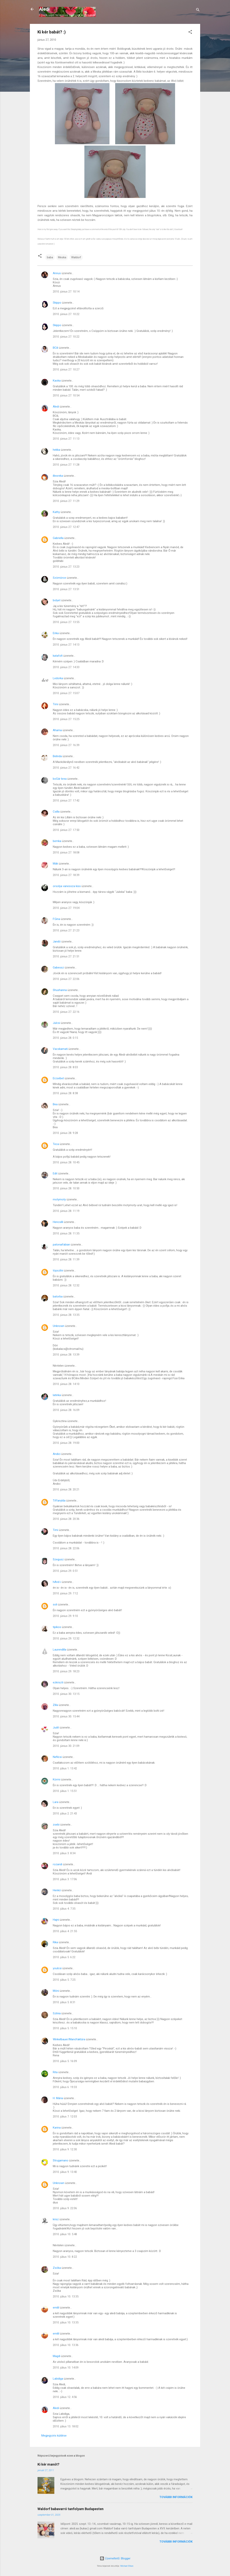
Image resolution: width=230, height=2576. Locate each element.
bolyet (56, 600)
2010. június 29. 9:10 (65, 1616)
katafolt (58, 655)
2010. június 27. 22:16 (66, 1012)
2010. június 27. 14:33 (66, 667)
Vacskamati (60, 1049)
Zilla (55, 1705)
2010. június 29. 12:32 (66, 1638)
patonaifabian (61, 1244)
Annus (57, 273)
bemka (57, 841)
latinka (57, 1395)
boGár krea (60, 778)
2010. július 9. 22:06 (65, 2208)
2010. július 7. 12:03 (65, 2116)
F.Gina (56, 919)
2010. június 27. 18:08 (66, 852)
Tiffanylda (59, 1500)
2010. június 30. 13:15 (66, 1694)
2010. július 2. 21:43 (65, 1813)
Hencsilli (58, 1222)
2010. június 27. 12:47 (66, 527)
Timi (55, 704)
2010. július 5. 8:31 (64, 2002)
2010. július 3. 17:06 (65, 1879)
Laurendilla (59, 1649)
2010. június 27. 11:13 (66, 438)
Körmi (56, 1779)
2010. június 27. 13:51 (66, 589)
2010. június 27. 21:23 (66, 930)
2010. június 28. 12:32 (66, 1285)
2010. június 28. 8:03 (65, 1067)
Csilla (56, 811)
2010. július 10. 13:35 (65, 2296)
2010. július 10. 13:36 (65, 2345)
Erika (56, 633)
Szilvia (57, 2013)
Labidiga (58, 2378)
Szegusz (58, 1559)
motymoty (59, 1199)
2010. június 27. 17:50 (66, 830)
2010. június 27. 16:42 (66, 767)
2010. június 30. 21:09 (66, 1746)
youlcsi (57, 1968)
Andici (56, 1454)
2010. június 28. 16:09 (66, 1410)
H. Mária (58, 2098)
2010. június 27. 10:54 (66, 395)
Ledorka (58, 678)
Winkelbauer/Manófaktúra (69, 2039)
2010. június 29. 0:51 (65, 1571)
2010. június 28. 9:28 (65, 1133)
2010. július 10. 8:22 (65, 2256)
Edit (55, 1173)
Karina (57, 2127)
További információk (175, 2497)
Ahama (57, 730)
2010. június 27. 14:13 (66, 644)
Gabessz (58, 967)
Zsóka (57, 2268)
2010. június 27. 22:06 (66, 979)
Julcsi (56, 1023)
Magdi (56, 2356)
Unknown (58, 1326)
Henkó (57, 1890)
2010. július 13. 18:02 (65, 2426)
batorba (58, 1296)
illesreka (58, 475)
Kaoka (57, 380)
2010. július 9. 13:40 (65, 2172)
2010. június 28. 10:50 (66, 1188)
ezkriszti (58, 1682)
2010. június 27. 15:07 (66, 693)
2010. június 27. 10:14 (66, 291)
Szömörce (59, 577)
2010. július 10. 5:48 (65, 2234)
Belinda (57, 756)
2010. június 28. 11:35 (66, 1233)
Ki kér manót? (48, 2464)
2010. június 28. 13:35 (66, 1315)
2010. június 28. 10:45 (66, 1162)
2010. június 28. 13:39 (66, 1354)
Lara (55, 1802)
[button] (190, 33)
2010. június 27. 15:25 (66, 719)
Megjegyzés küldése (54, 2435)
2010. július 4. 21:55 (65, 1931)
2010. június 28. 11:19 (66, 1211)
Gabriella (58, 538)
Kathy (56, 512)
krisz (56, 2219)
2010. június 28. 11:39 (66, 1259)
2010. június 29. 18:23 (66, 1671)
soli (55, 1604)
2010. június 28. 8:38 (65, 1093)
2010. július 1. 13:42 (65, 1768)
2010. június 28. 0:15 (65, 1038)
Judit (56, 1727)
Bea (55, 1104)
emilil (56, 2307)
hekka (56, 449)
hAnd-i (57, 1582)
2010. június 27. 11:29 (66, 501)
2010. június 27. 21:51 (66, 956)
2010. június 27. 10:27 (66, 369)
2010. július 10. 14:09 (65, 2367)
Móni (56, 1991)
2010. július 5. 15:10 (65, 2028)
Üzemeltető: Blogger (115, 2558)
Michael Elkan (126, 2566)
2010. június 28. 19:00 (66, 1443)
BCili (55, 347)
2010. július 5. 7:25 (64, 1979)
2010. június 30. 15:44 (66, 1716)
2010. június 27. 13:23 (66, 566)
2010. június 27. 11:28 (66, 464)
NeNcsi (57, 1757)
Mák (55, 863)
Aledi (44, 9)
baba (50, 257)
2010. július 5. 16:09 (65, 2061)
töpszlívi (58, 1270)
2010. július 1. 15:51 (65, 1791)
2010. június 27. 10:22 (66, 314)
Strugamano (60, 2160)
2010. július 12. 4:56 (65, 2397)
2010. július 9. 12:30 (65, 2149)
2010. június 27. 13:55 (66, 622)
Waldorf (76, 257)
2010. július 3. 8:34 (64, 1853)
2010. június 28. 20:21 (66, 1489)
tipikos (57, 1627)
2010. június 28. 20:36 (66, 1519)
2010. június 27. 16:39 (66, 745)
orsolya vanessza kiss (67, 886)
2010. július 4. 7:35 (64, 1908)
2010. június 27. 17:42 (66, 800)
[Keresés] (198, 10)
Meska (62, 257)
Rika (55, 1942)
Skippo (57, 302)
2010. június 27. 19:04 (66, 908)
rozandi (57, 1864)
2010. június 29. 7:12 (65, 1593)
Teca (56, 1144)
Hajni (56, 1919)
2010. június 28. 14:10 (66, 1384)
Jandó (57, 941)
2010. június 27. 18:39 (66, 875)
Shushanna (60, 990)
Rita (55, 2072)
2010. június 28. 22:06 (66, 1548)
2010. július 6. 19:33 (65, 2087)
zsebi (56, 1824)
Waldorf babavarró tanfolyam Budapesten (71, 2509)
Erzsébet (58, 1078)
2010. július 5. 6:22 (64, 1957)
